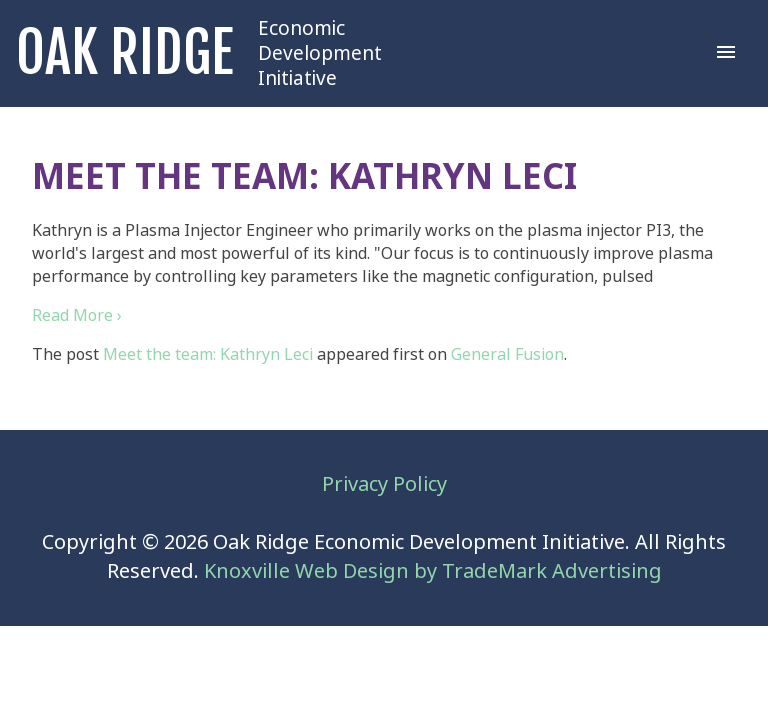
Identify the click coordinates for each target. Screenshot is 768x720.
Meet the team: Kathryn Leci (208, 354)
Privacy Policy (384, 484)
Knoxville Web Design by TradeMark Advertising (433, 571)
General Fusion (507, 354)
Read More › (77, 315)
